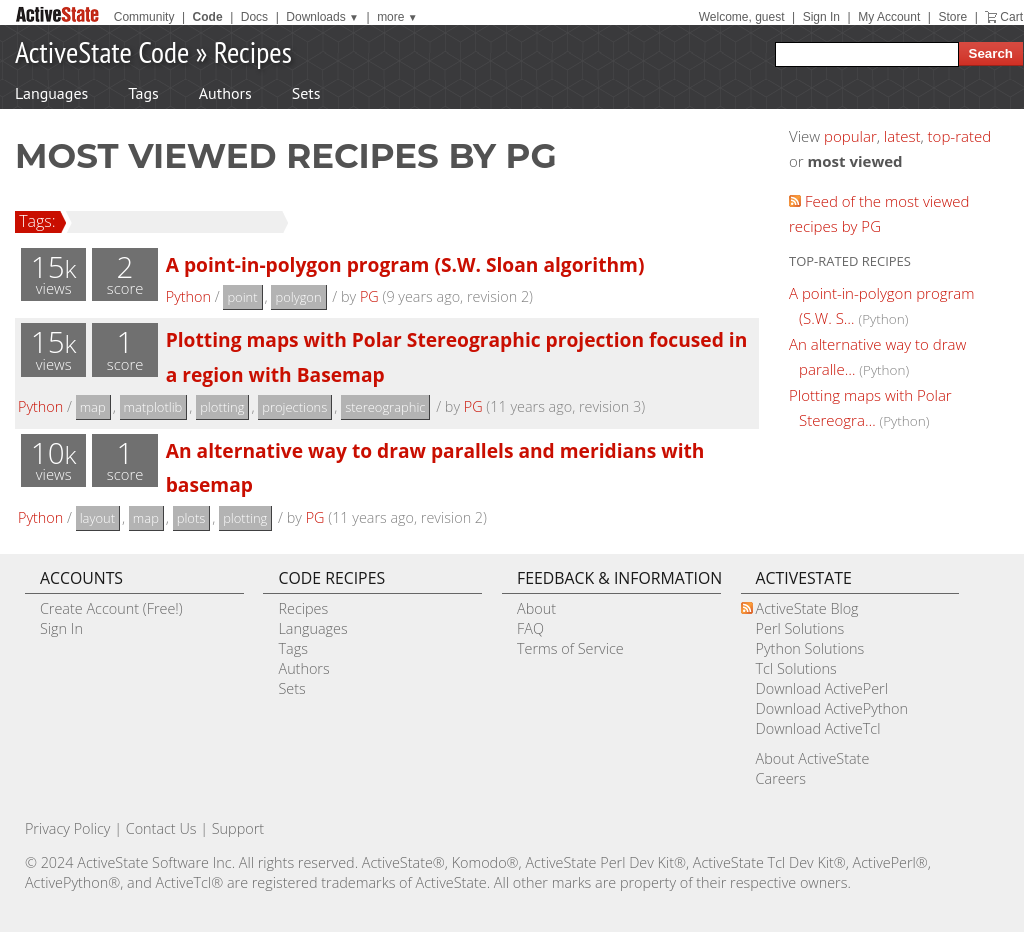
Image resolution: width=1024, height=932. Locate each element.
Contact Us (161, 828)
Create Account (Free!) (111, 608)
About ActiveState (813, 758)
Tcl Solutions (796, 668)
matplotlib (153, 407)
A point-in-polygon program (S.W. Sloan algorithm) (405, 264)
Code (208, 17)
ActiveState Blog (807, 608)
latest (902, 136)
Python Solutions (810, 648)
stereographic (385, 407)
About (536, 608)
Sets (306, 93)
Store (952, 17)
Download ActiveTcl (818, 728)
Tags (143, 93)
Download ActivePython (832, 708)
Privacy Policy (68, 828)
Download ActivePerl (822, 688)
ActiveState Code (102, 51)
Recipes (253, 51)
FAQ (530, 628)
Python (188, 296)
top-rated (960, 136)
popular (850, 136)
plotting (222, 407)
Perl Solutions (800, 628)
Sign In (821, 17)
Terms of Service (570, 648)
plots (191, 518)
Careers (781, 778)
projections (294, 407)
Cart (1011, 17)
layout (97, 518)
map (93, 407)
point (242, 297)
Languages (51, 93)
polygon (298, 297)
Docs (254, 17)
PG (369, 296)
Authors (225, 93)
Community (144, 17)
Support (238, 828)
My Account (889, 17)
